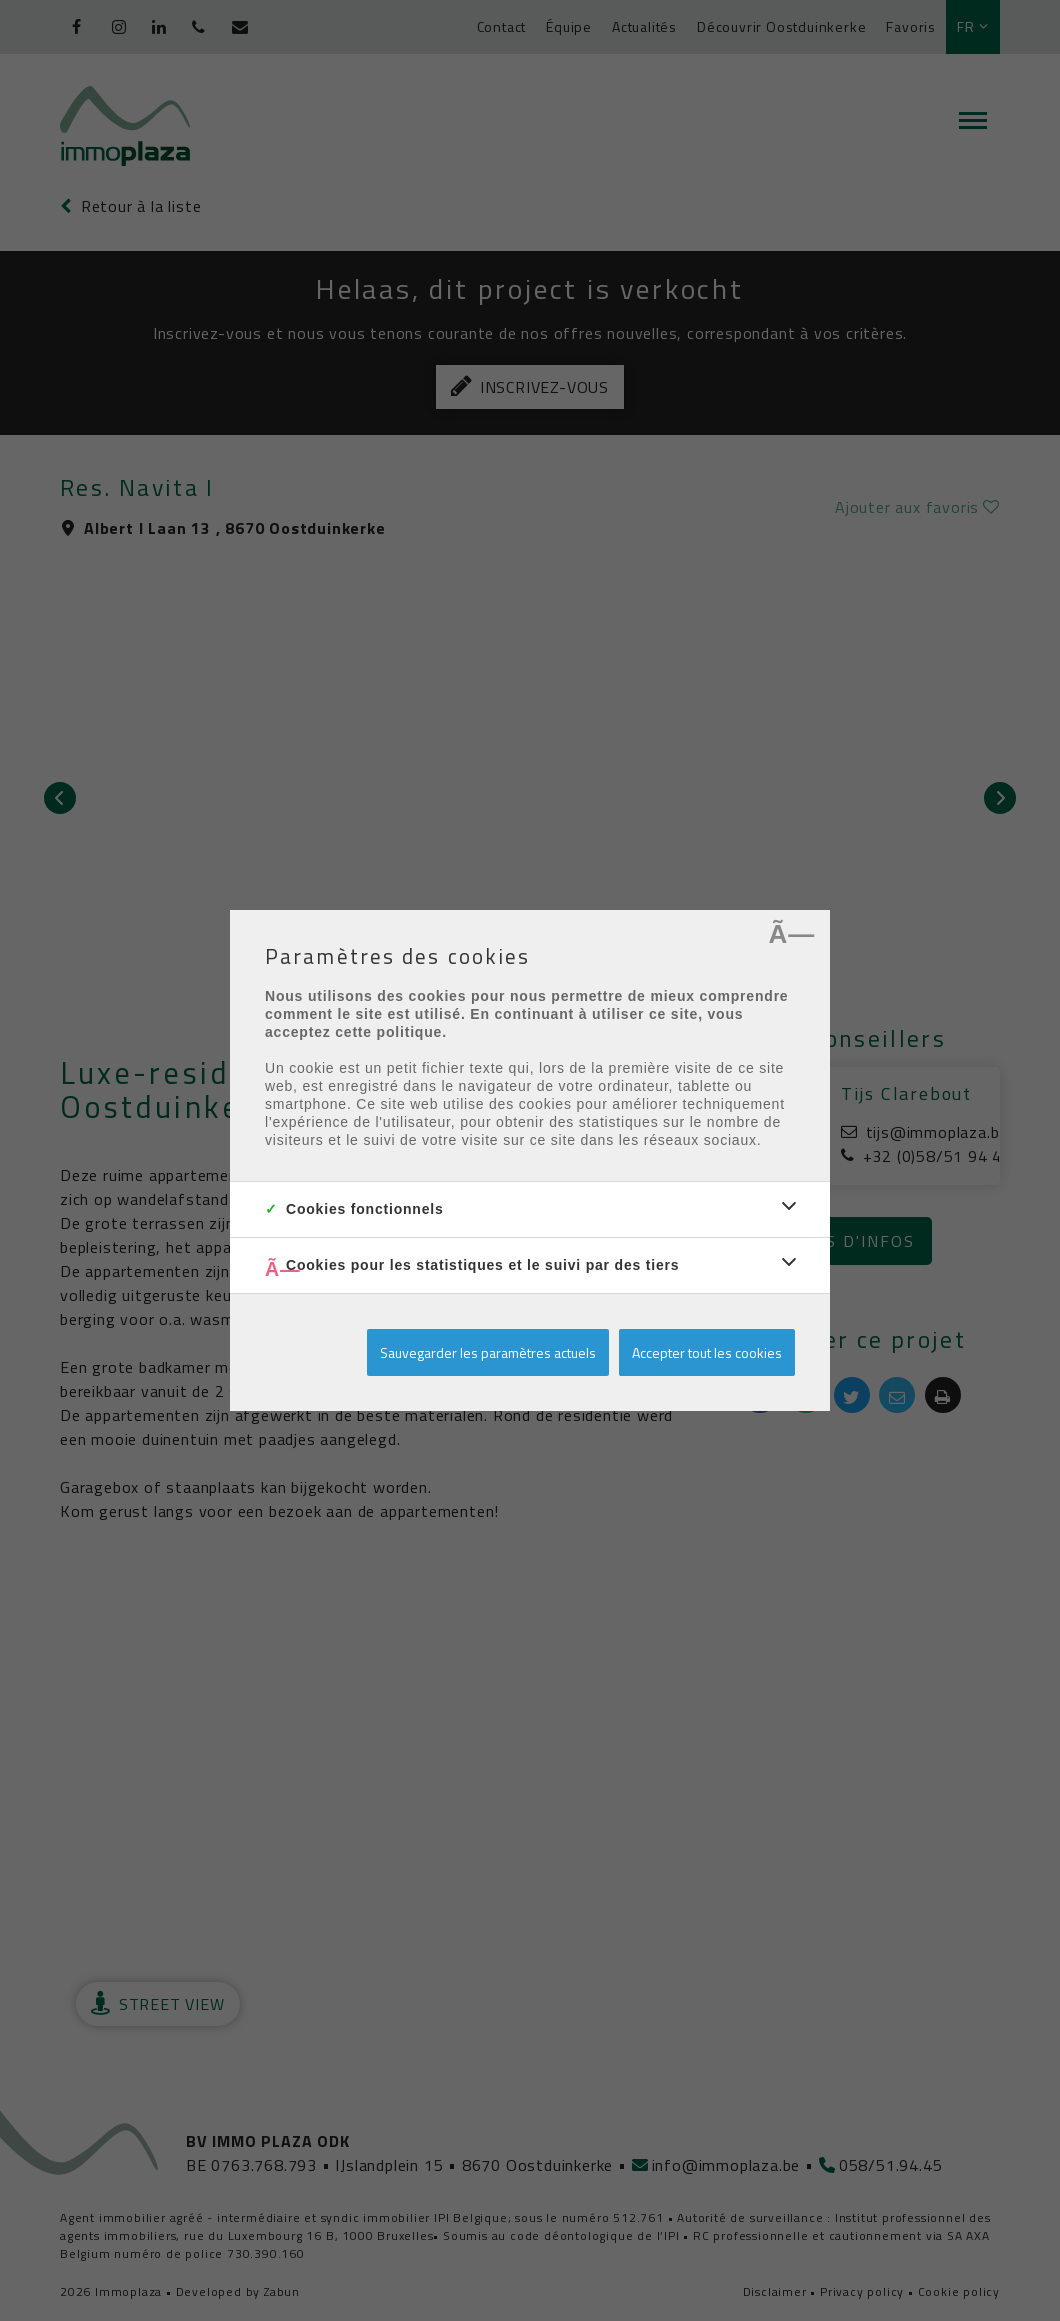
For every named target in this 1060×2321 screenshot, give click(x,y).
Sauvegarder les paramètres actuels (488, 1352)
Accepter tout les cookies (707, 1352)
